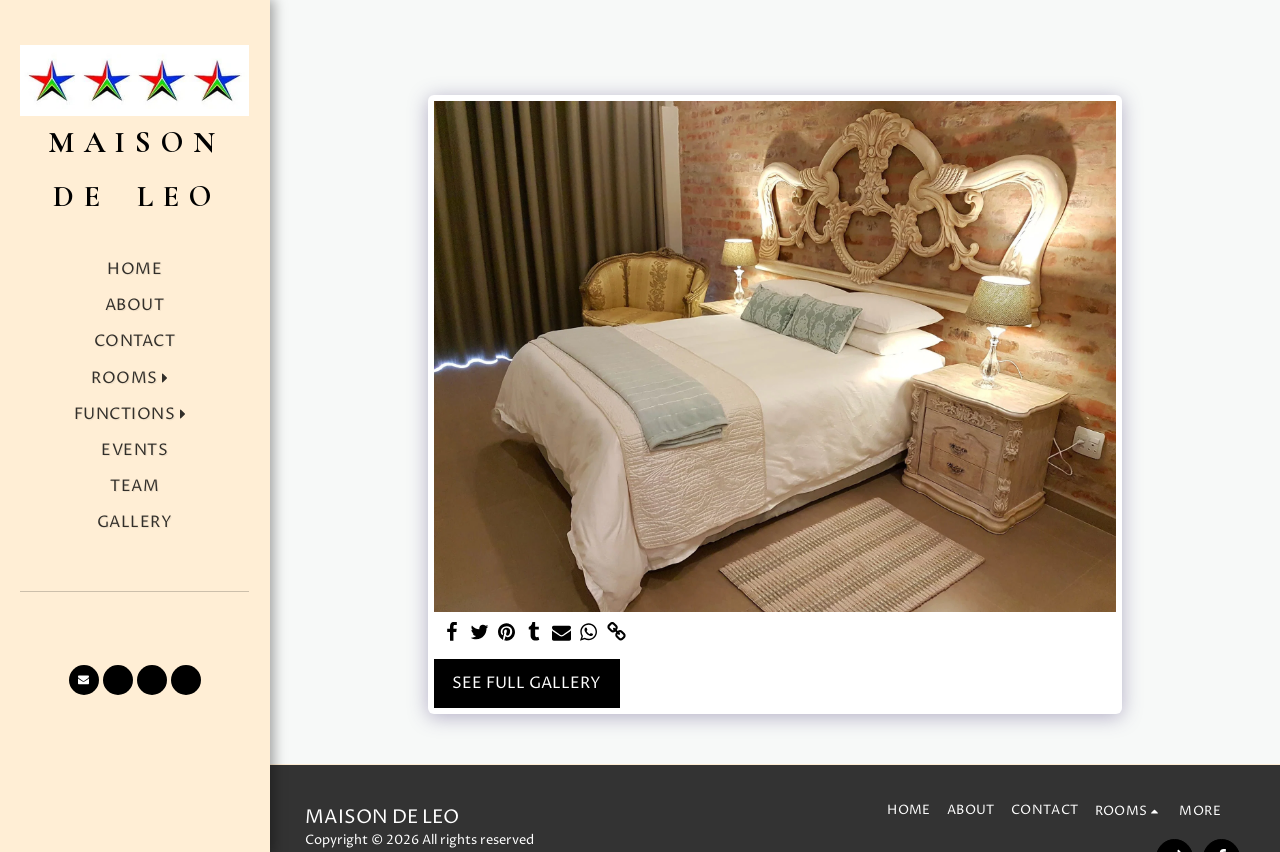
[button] (134, 378)
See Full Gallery (526, 683)
